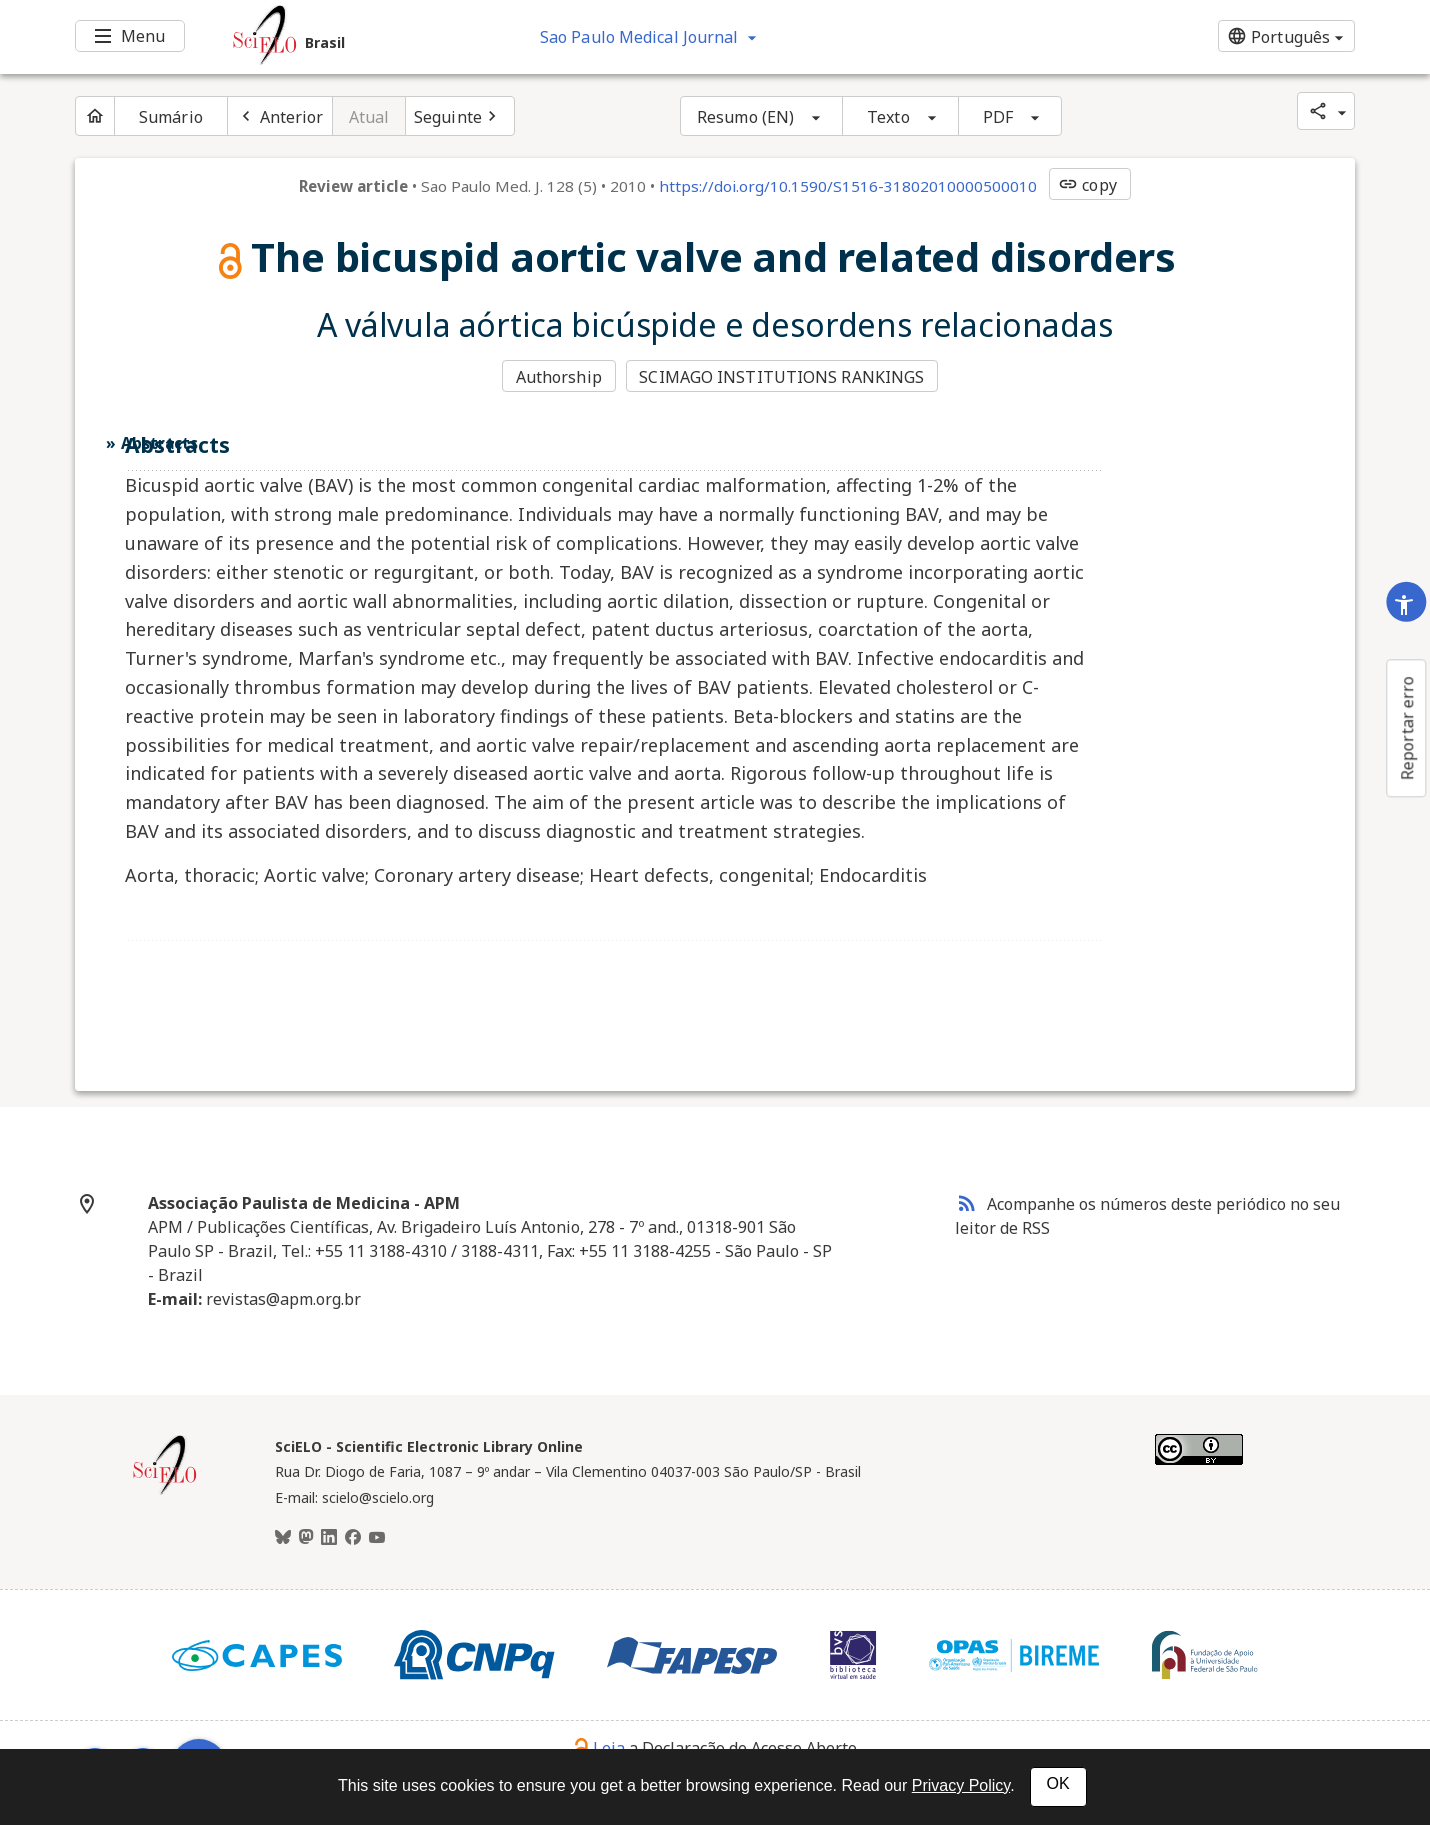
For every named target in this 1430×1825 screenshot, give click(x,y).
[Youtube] (377, 1538)
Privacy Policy (961, 1785)
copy (1087, 185)
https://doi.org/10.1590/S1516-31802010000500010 (848, 186)
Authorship (559, 377)
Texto (888, 117)
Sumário (171, 117)
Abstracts (159, 443)
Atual (369, 117)
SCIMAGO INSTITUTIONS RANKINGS (781, 377)
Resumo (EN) (745, 117)
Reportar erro (1407, 728)
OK (1058, 1783)
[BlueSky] (283, 1538)
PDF (998, 117)
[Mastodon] (306, 1538)
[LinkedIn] (329, 1538)
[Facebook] (353, 1538)
